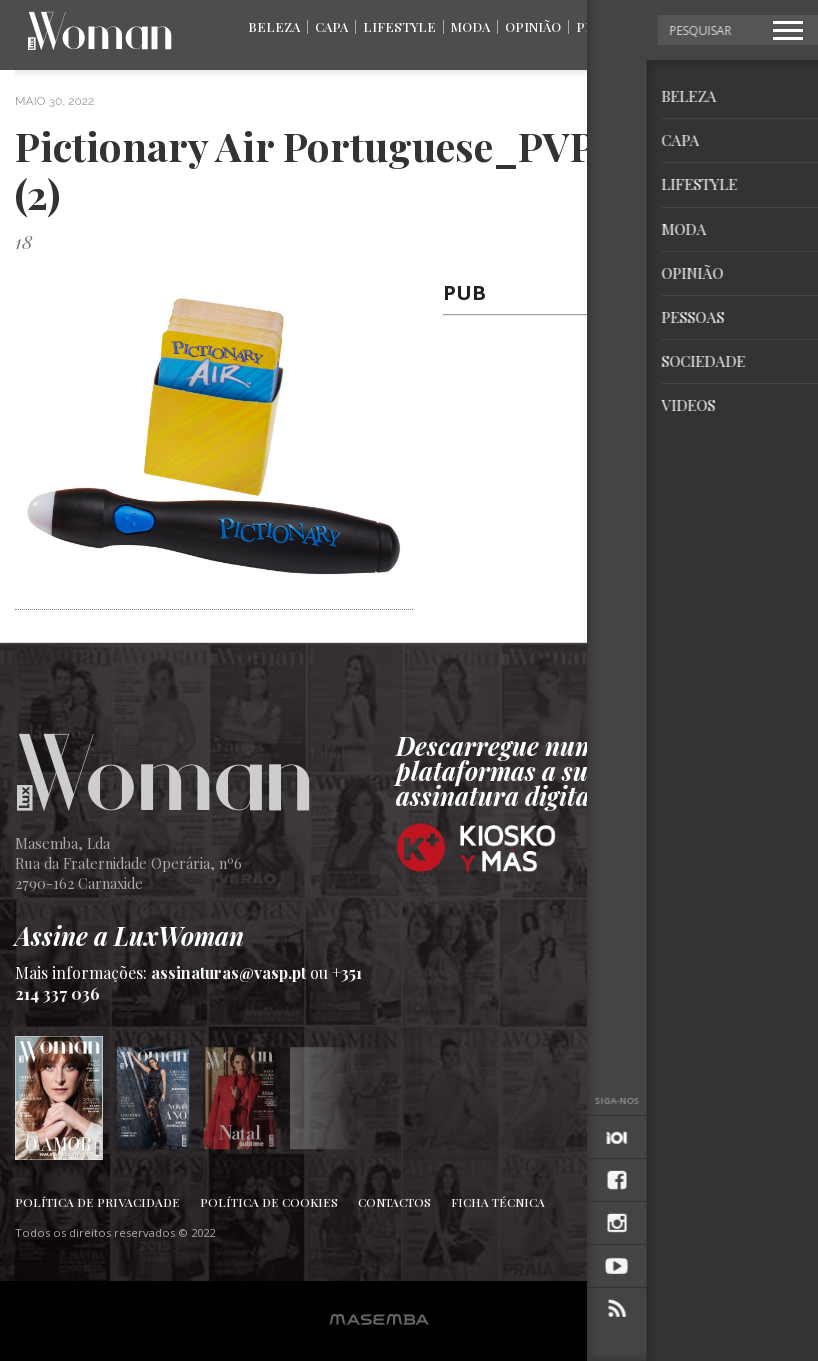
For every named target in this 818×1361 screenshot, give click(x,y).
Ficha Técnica (498, 1202)
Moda (470, 26)
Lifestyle (399, 26)
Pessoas (606, 26)
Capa (331, 26)
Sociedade (690, 26)
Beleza (274, 26)
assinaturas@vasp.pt (228, 972)
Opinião (533, 26)
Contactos (394, 1202)
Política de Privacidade (97, 1202)
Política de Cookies (269, 1202)
